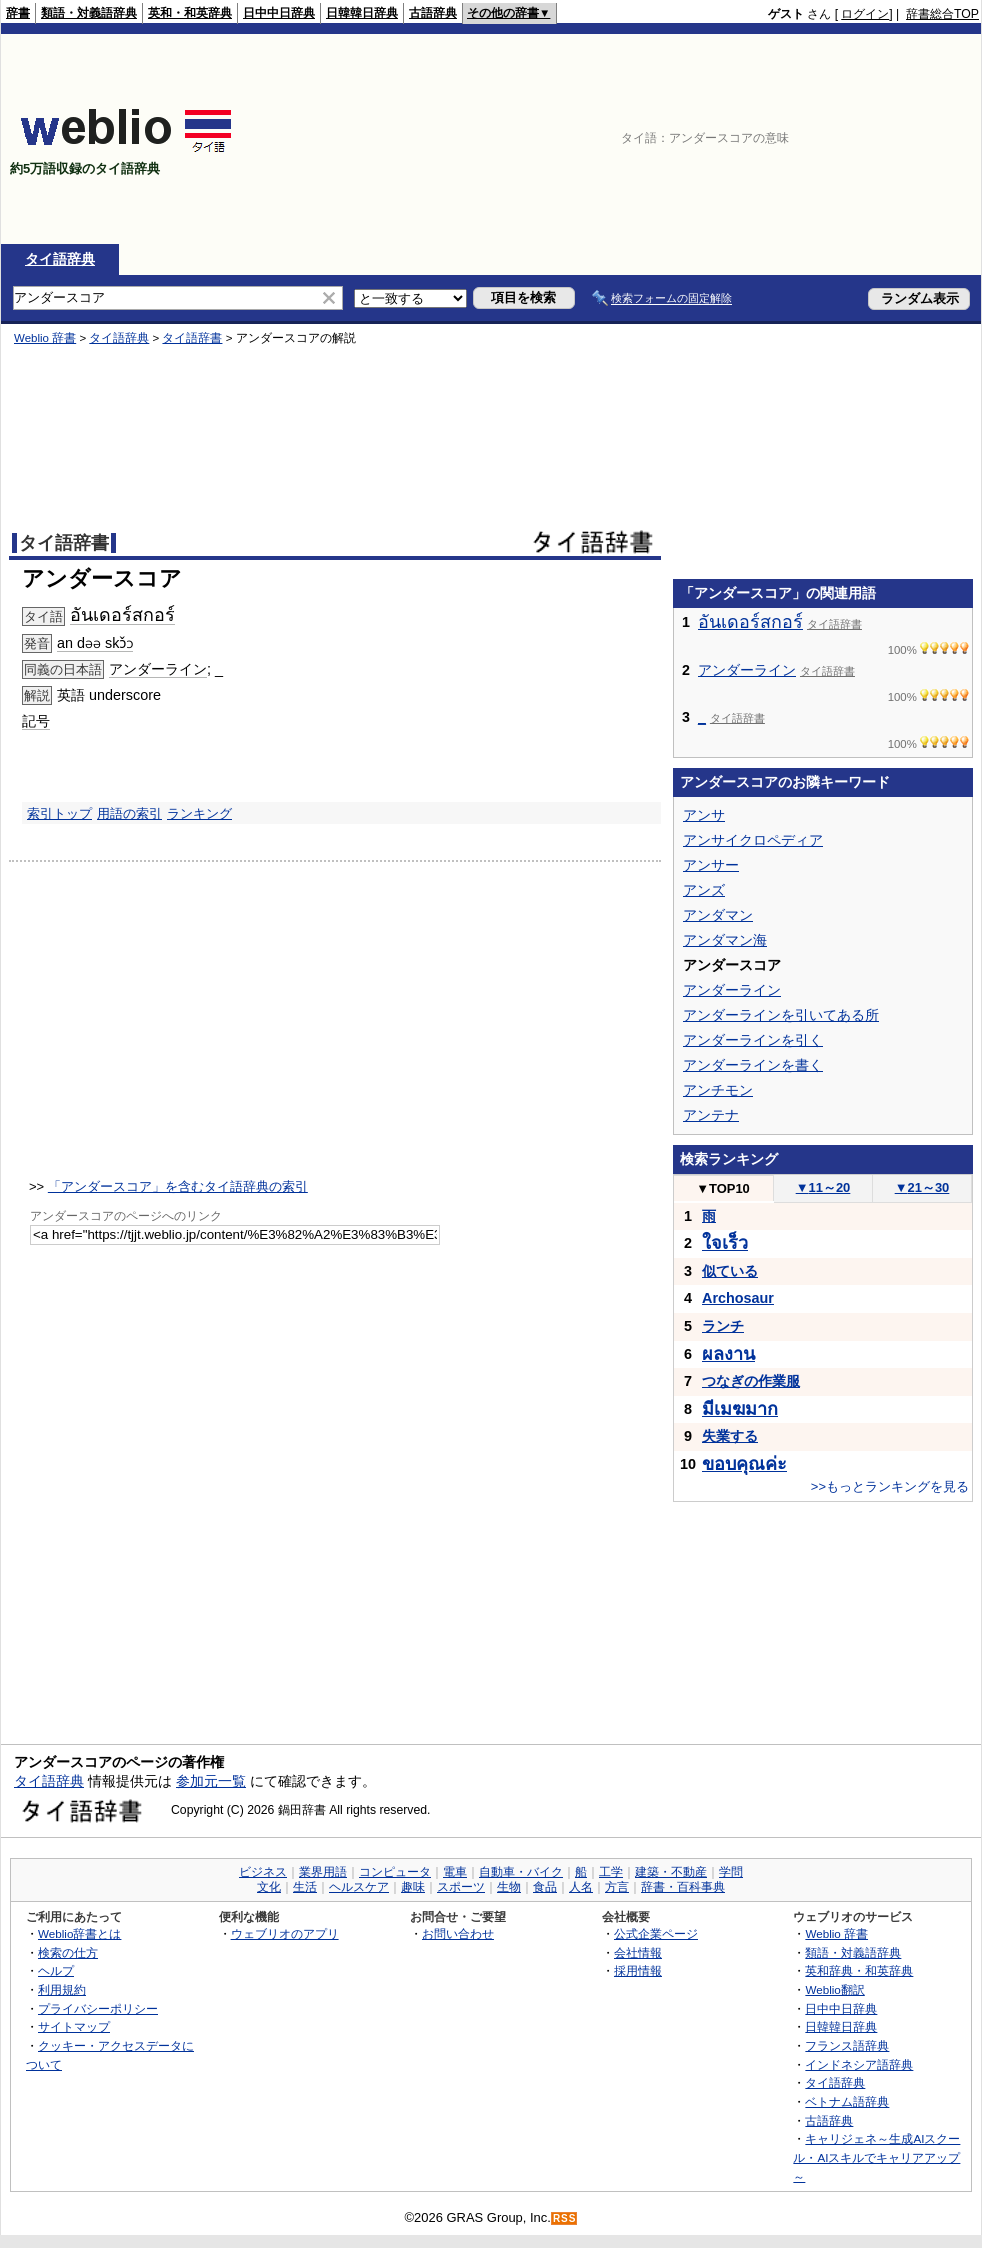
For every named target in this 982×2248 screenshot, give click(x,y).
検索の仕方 (68, 1952)
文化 (269, 1887)
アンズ (704, 890)
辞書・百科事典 (683, 1887)
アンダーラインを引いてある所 (781, 1015)
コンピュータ (395, 1872)
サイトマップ (74, 2026)
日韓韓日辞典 (362, 13)
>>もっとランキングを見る (890, 1486)
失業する (730, 1436)
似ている (730, 1271)
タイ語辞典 (60, 259)
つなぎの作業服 (751, 1381)
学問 (731, 1872)
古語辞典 (433, 13)
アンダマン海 (725, 940)
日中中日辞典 (279, 13)
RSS (565, 2218)
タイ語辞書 (192, 338)
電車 (455, 1872)
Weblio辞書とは (79, 1933)
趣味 (413, 1887)
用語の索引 (129, 813)
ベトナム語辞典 (847, 2101)
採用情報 (638, 1970)
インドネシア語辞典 (859, 2064)
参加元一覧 (211, 1781)
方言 (617, 1887)
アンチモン (718, 1090)
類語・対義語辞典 (89, 13)
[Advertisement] (869, 139)
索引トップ (59, 813)
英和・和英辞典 (190, 13)
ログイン (865, 14)
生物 (509, 1887)
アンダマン (718, 915)
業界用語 (323, 1872)
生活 (305, 1887)
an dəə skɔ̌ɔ (95, 643)
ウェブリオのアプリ (285, 1933)
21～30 (922, 1187)
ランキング (199, 813)
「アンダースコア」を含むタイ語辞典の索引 (178, 1186)
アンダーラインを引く (753, 1040)
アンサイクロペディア (753, 840)
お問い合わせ (458, 1933)
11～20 (823, 1187)
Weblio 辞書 (45, 338)
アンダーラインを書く (753, 1065)
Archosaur (738, 1298)
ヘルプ (56, 1970)
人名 (581, 1887)
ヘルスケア (359, 1887)
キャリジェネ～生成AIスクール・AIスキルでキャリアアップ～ (876, 2157)
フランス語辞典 (847, 2045)
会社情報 (638, 1952)
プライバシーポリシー (98, 2008)
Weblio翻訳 (834, 1989)
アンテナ (711, 1115)
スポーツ (461, 1887)
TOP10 (723, 1188)
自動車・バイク (521, 1872)
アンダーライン (158, 669)
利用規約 (62, 1989)
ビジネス (263, 1872)
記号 (36, 721)
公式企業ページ (656, 1933)
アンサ (704, 815)
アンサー (711, 865)
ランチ (723, 1326)
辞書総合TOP (942, 14)
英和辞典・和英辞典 (859, 1970)
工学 (611, 1872)
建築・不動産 (671, 1872)
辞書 (18, 13)
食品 (545, 1887)
